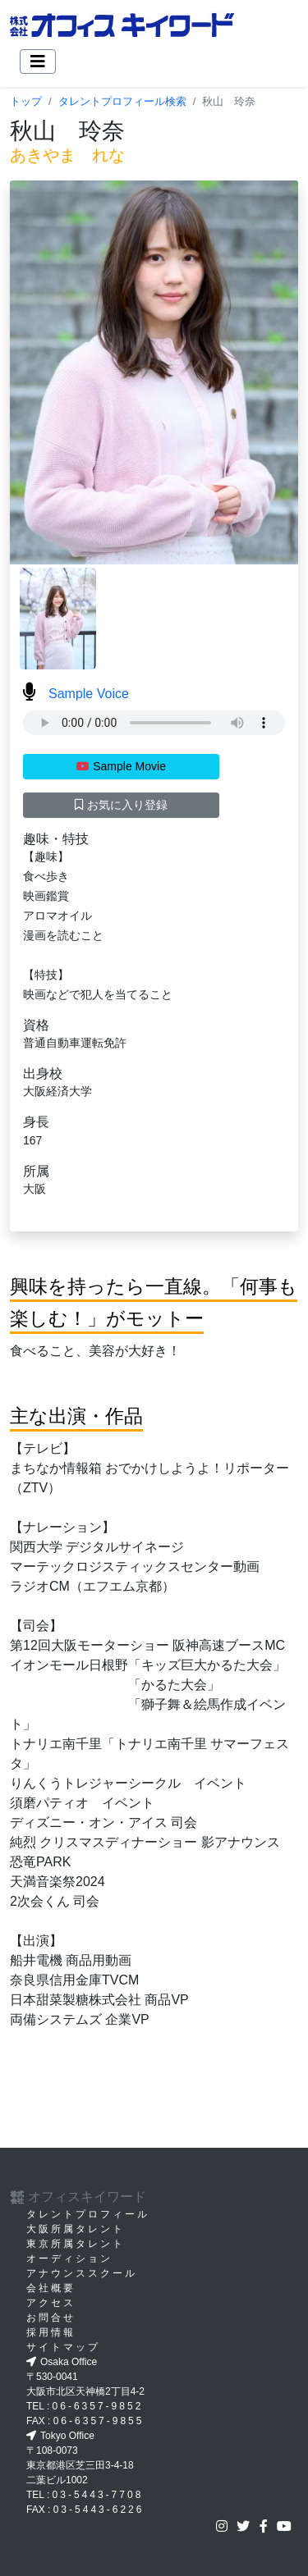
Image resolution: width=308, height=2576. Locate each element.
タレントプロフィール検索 (122, 101)
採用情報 (51, 2332)
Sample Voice (76, 694)
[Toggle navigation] (38, 61)
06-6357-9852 (98, 2406)
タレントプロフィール (87, 2214)
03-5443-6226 (99, 2509)
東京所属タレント (75, 2243)
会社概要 (51, 2288)
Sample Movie (121, 766)
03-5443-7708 (98, 2495)
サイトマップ (63, 2347)
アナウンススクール (81, 2273)
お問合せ (51, 2317)
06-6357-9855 (99, 2421)
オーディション (69, 2258)
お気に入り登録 (121, 804)
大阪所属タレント (75, 2229)
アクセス (51, 2303)
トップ (26, 101)
